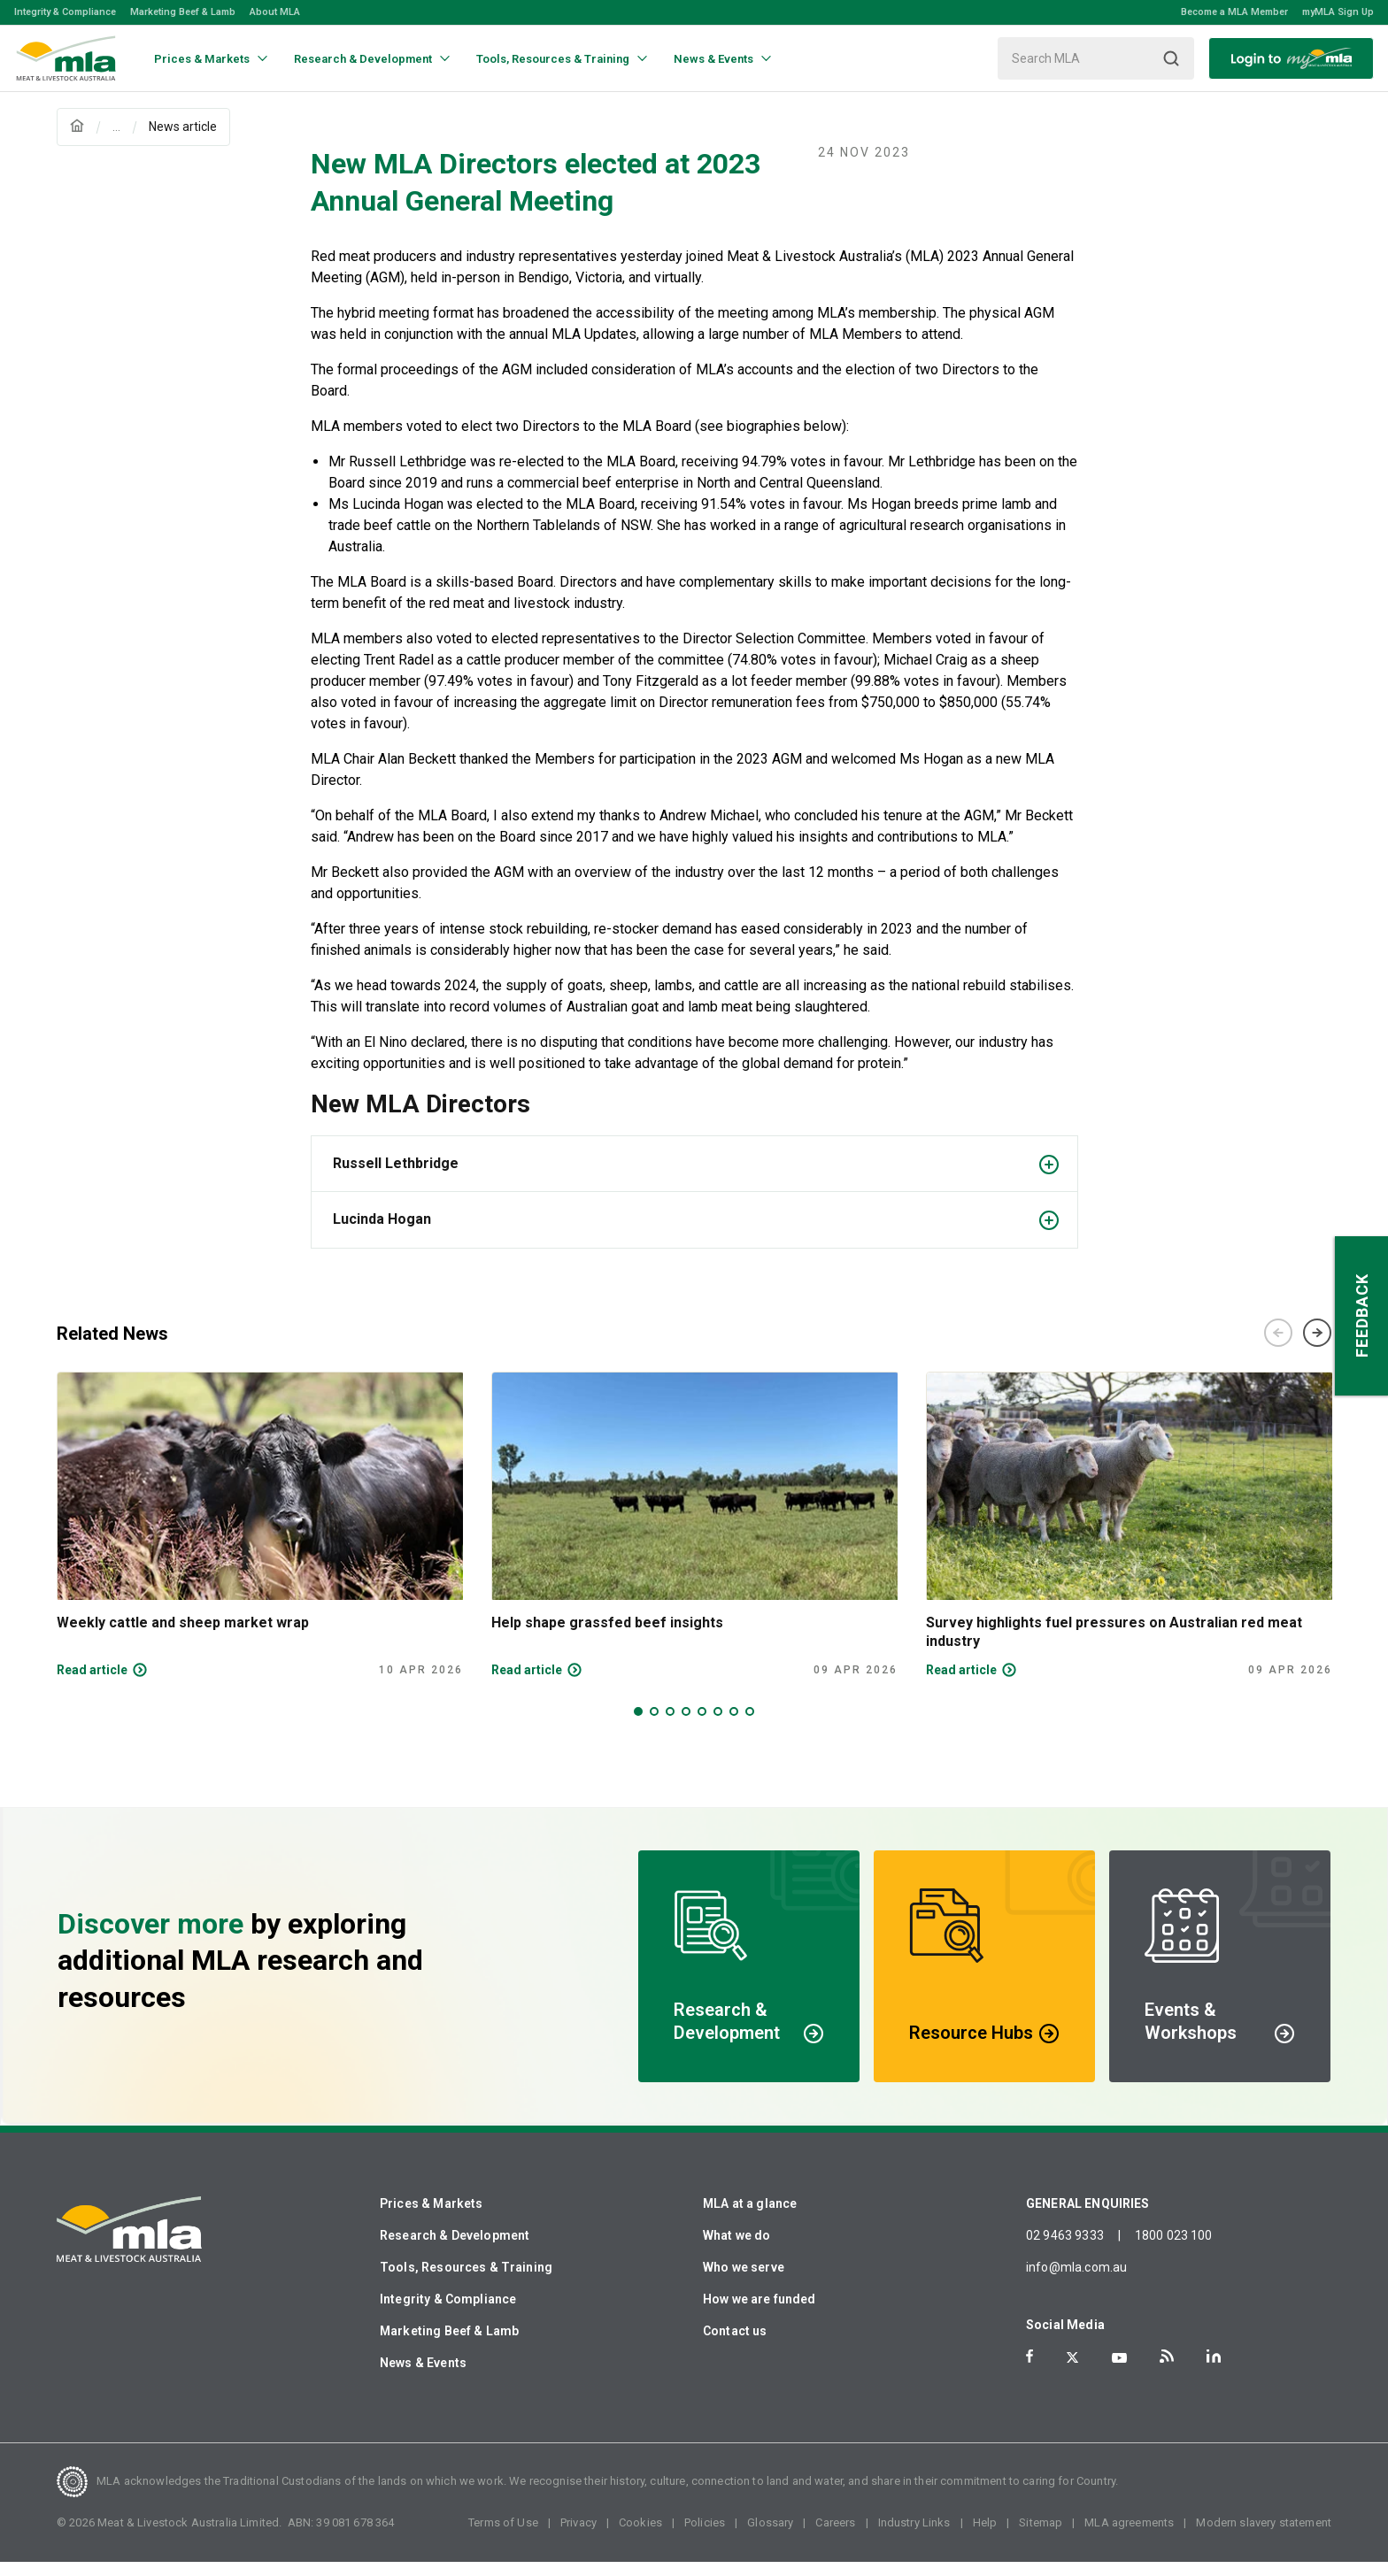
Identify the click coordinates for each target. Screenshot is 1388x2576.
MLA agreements (1129, 2536)
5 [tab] (702, 1725)
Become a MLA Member (1234, 12)
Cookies (640, 2536)
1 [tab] (638, 1725)
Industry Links (914, 2536)
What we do (737, 2249)
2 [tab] (654, 1725)
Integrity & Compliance (65, 12)
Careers (835, 2536)
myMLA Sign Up (1338, 12)
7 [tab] (733, 1725)
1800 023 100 (1174, 2249)
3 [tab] (670, 1725)
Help (985, 2536)
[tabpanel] (260, 1539)
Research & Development (454, 2249)
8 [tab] (749, 1725)
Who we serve (743, 2281)
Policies (704, 2536)
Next (1317, 1347)
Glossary (770, 2536)
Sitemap (1040, 2536)
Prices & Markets (431, 2218)
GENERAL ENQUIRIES (1088, 2218)
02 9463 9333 (1065, 2249)
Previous (1278, 1347)
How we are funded (759, 2313)
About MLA (275, 12)
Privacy (578, 2536)
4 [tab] (686, 1725)
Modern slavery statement (1263, 2536)
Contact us (735, 2345)
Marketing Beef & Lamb (182, 12)
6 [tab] (717, 1725)
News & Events (423, 2377)
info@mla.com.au (1076, 2281)
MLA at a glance (750, 2218)
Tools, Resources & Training (466, 2281)
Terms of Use (503, 2536)
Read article (92, 1684)
